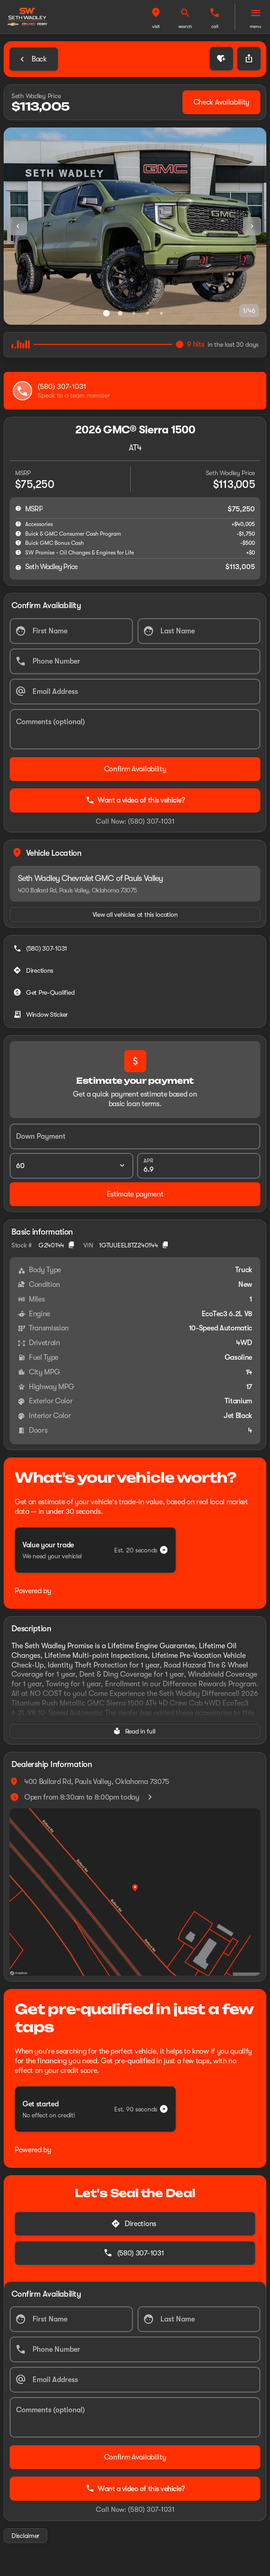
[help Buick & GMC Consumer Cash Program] (18, 533)
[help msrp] (18, 508)
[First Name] (71, 631)
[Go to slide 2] (120, 313)
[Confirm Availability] (135, 769)
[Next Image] (252, 226)
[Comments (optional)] (135, 729)
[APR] (199, 1166)
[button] (156, 17)
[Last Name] (199, 631)
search (185, 26)
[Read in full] (135, 1731)
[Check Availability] (221, 102)
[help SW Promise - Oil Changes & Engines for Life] (18, 552)
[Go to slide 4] (147, 313)
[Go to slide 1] (106, 313)
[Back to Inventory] (33, 59)
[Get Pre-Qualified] (45, 992)
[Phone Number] (135, 661)
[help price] (18, 567)
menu (255, 26)
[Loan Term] (71, 1166)
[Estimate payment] (135, 1194)
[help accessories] (18, 524)
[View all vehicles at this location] (135, 914)
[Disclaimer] (25, 2535)
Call (214, 26)
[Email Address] (135, 691)
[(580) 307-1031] (41, 948)
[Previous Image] (18, 226)
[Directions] (34, 970)
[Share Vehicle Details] (249, 59)
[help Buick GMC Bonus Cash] (18, 542)
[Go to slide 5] (161, 313)
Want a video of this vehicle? (135, 800)
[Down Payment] (135, 1136)
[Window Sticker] (41, 1014)
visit (156, 26)
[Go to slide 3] (133, 313)
